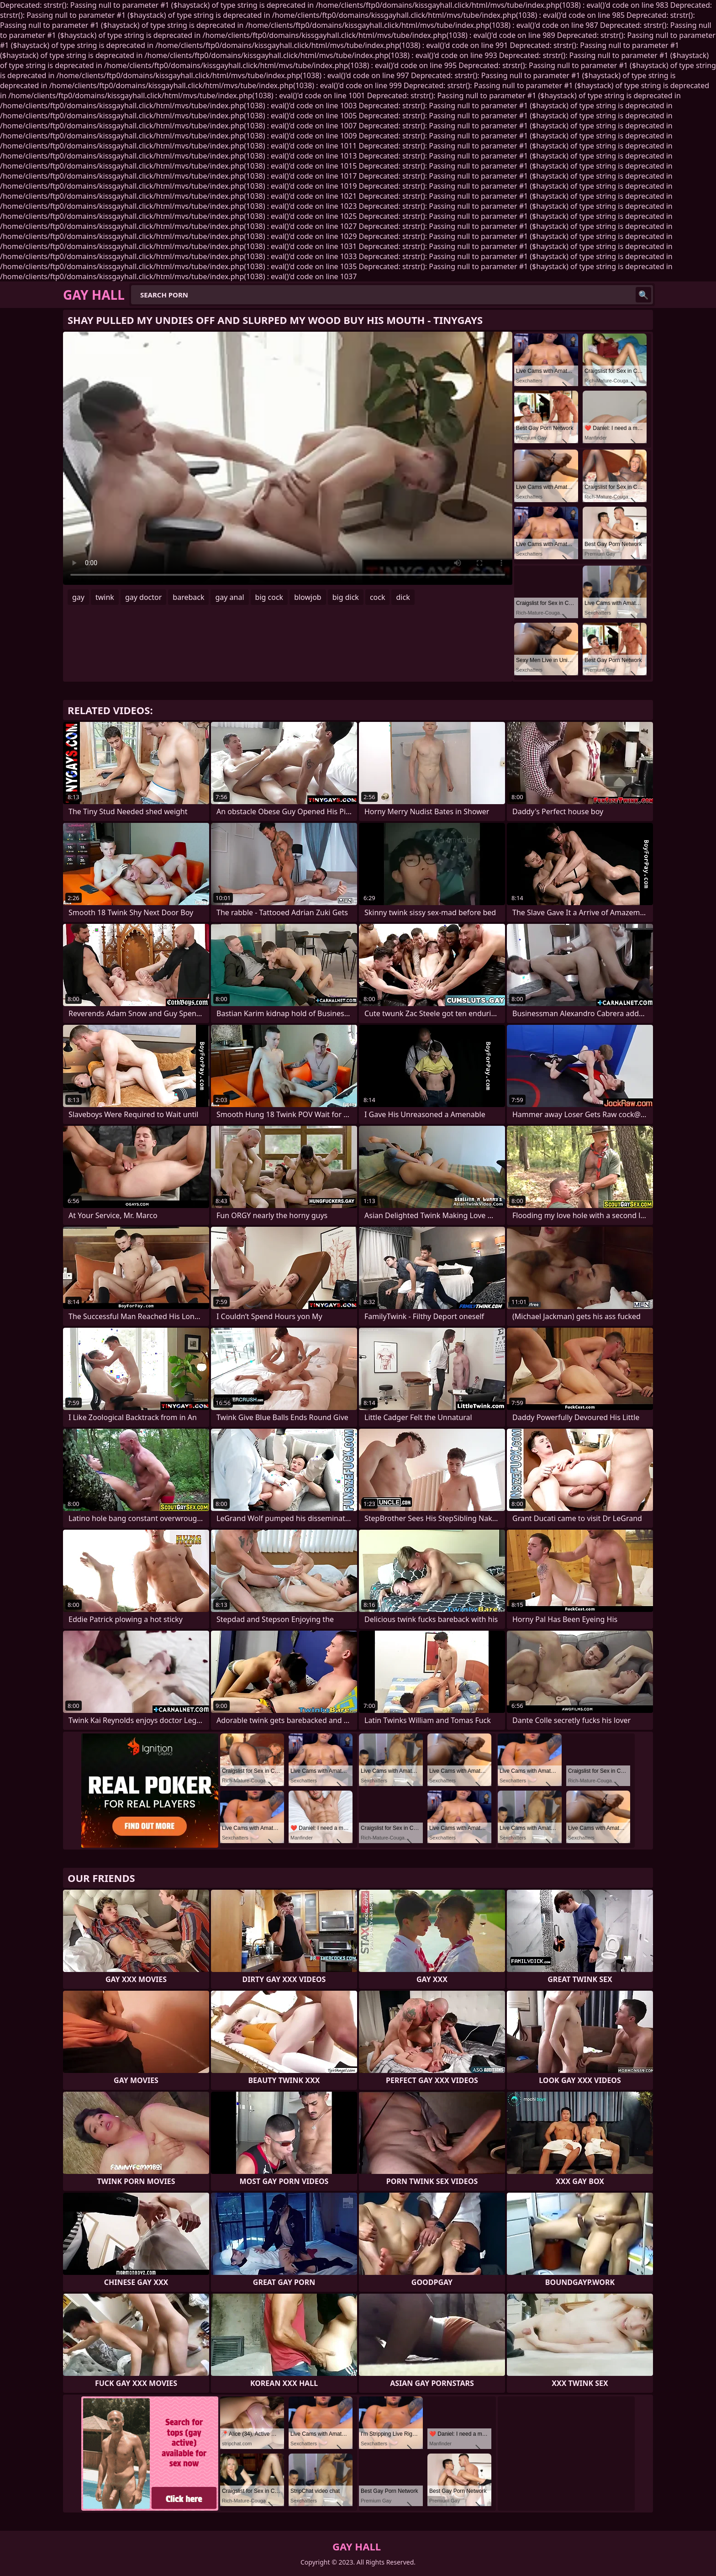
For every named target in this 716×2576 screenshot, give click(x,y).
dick (403, 597)
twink (104, 597)
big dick (345, 597)
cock (377, 597)
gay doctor (143, 597)
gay (78, 597)
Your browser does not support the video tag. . (287, 458)
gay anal (229, 597)
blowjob (307, 597)
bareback (188, 597)
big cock (269, 597)
